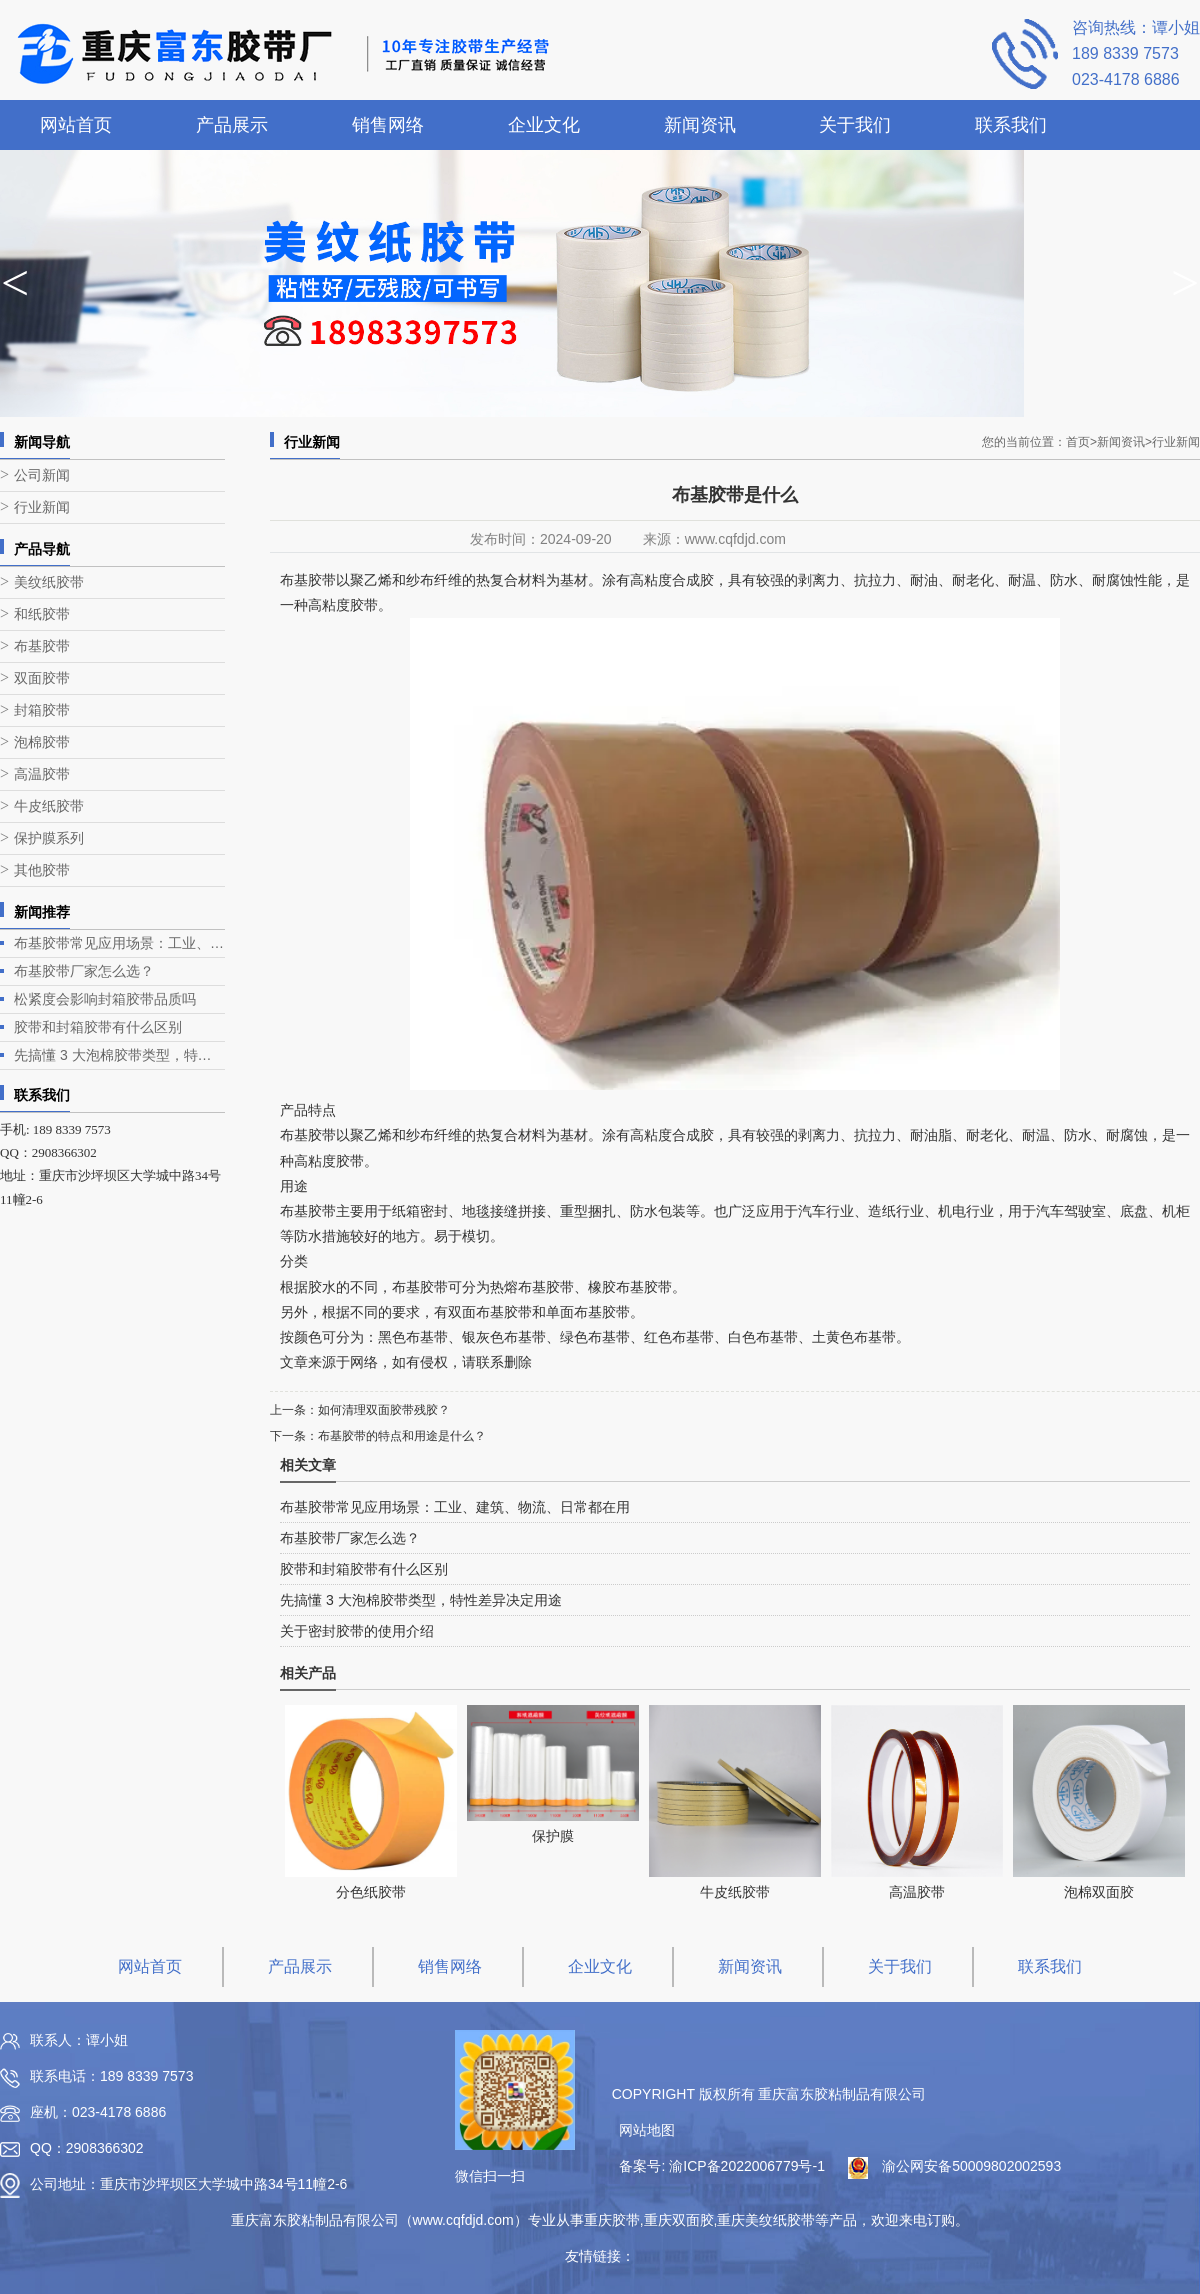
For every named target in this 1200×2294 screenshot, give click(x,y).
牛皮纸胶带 (49, 806)
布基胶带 (42, 646)
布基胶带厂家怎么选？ (84, 971)
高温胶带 (42, 774)
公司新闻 (42, 475)
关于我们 (855, 125)
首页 (1081, 442)
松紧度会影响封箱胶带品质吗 (105, 999)
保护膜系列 (49, 838)
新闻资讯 (700, 125)
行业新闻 (42, 507)
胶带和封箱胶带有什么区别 (98, 1027)
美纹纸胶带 (49, 582)
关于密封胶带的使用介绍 (357, 1631)
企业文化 (544, 125)
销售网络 (388, 125)
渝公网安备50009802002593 (971, 2166)
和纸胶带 (42, 614)
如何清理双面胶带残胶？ (384, 1410)
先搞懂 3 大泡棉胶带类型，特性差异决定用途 (119, 1055)
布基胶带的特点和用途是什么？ (402, 1436)
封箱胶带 (42, 710)
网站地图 (647, 2130)
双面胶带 (42, 678)
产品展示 (232, 125)
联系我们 (1011, 125)
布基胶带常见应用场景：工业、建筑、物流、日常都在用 (119, 943)
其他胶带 (42, 870)
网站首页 (76, 125)
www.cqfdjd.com (735, 539)
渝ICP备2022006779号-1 (747, 2166)
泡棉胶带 (42, 742)
